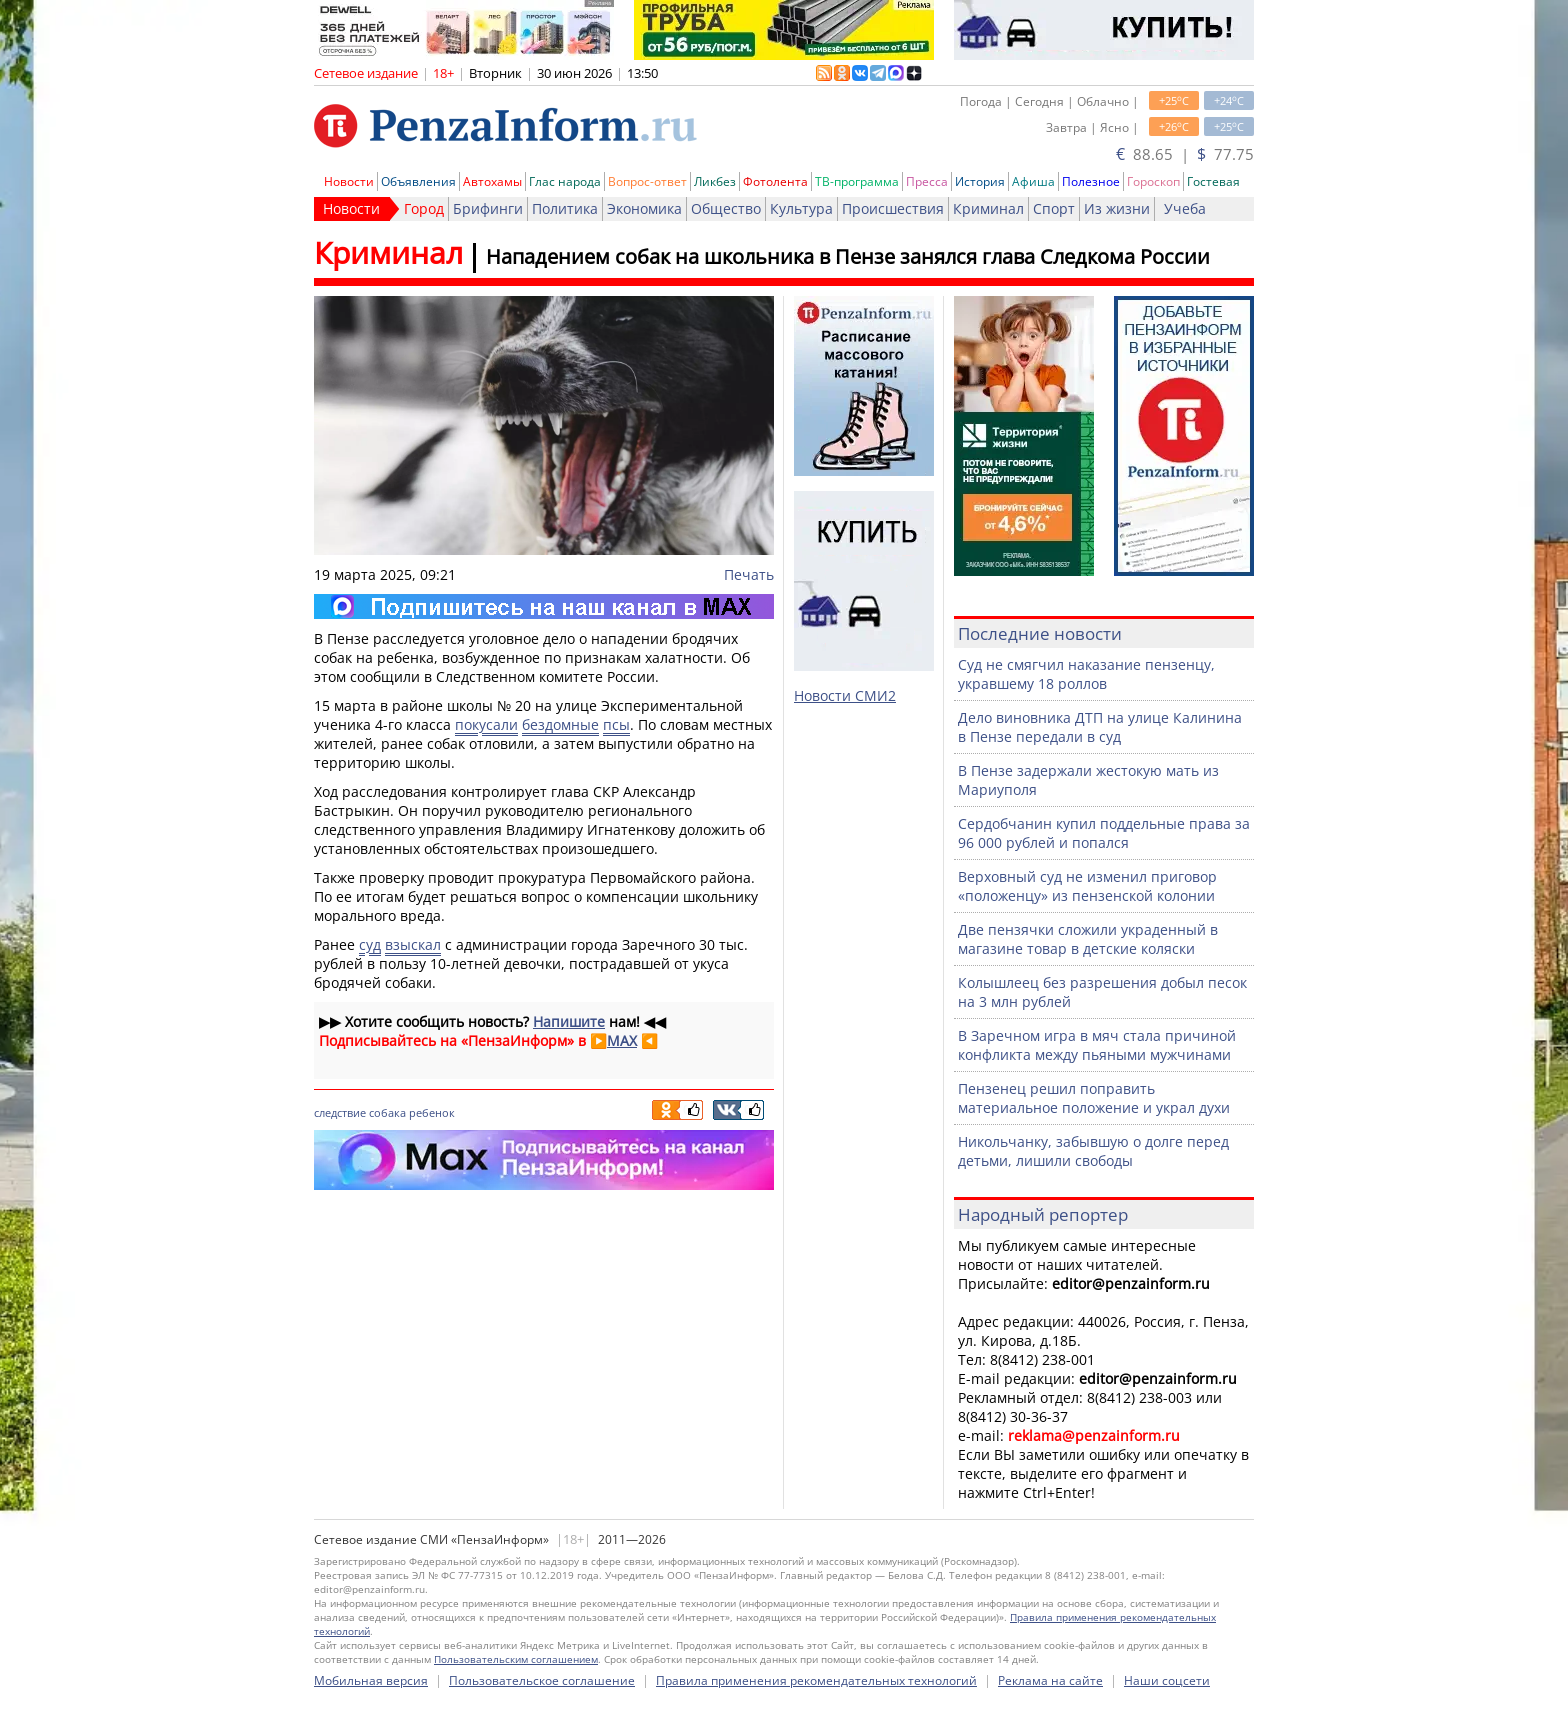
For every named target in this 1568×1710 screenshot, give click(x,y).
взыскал (413, 944)
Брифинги (488, 208)
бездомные (560, 724)
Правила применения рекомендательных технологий (816, 1680)
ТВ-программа (857, 181)
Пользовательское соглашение (542, 1680)
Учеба (1185, 208)
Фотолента (775, 181)
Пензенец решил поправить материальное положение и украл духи (1094, 1098)
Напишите (569, 1021)
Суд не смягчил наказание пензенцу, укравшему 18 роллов (1086, 674)
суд (370, 944)
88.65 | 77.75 (1185, 154)
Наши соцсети (1167, 1680)
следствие (340, 1112)
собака (387, 1112)
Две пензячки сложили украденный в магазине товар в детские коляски (1088, 939)
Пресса (927, 181)
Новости (349, 181)
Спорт (1054, 208)
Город (424, 208)
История (980, 181)
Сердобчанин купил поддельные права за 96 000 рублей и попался (1104, 833)
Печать (749, 574)
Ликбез (715, 181)
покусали (486, 724)
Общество (726, 208)
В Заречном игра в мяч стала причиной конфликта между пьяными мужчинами (1097, 1045)
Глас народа (565, 181)
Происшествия (893, 208)
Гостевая (1213, 181)
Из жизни (1117, 208)
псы (616, 724)
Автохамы (492, 181)
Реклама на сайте (1050, 1680)
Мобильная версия (371, 1680)
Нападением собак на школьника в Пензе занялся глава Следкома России (848, 256)
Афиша (1033, 181)
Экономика (644, 208)
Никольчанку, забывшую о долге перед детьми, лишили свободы (1093, 1151)
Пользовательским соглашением (516, 1659)
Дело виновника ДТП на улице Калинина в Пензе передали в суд (1100, 727)
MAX (622, 1040)
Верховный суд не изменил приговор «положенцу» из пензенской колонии (1087, 886)
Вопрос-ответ (647, 181)
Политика (565, 208)
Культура (801, 208)
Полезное (1091, 181)
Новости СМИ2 (845, 695)
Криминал (988, 208)
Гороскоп (1153, 181)
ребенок (432, 1112)
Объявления (418, 181)
